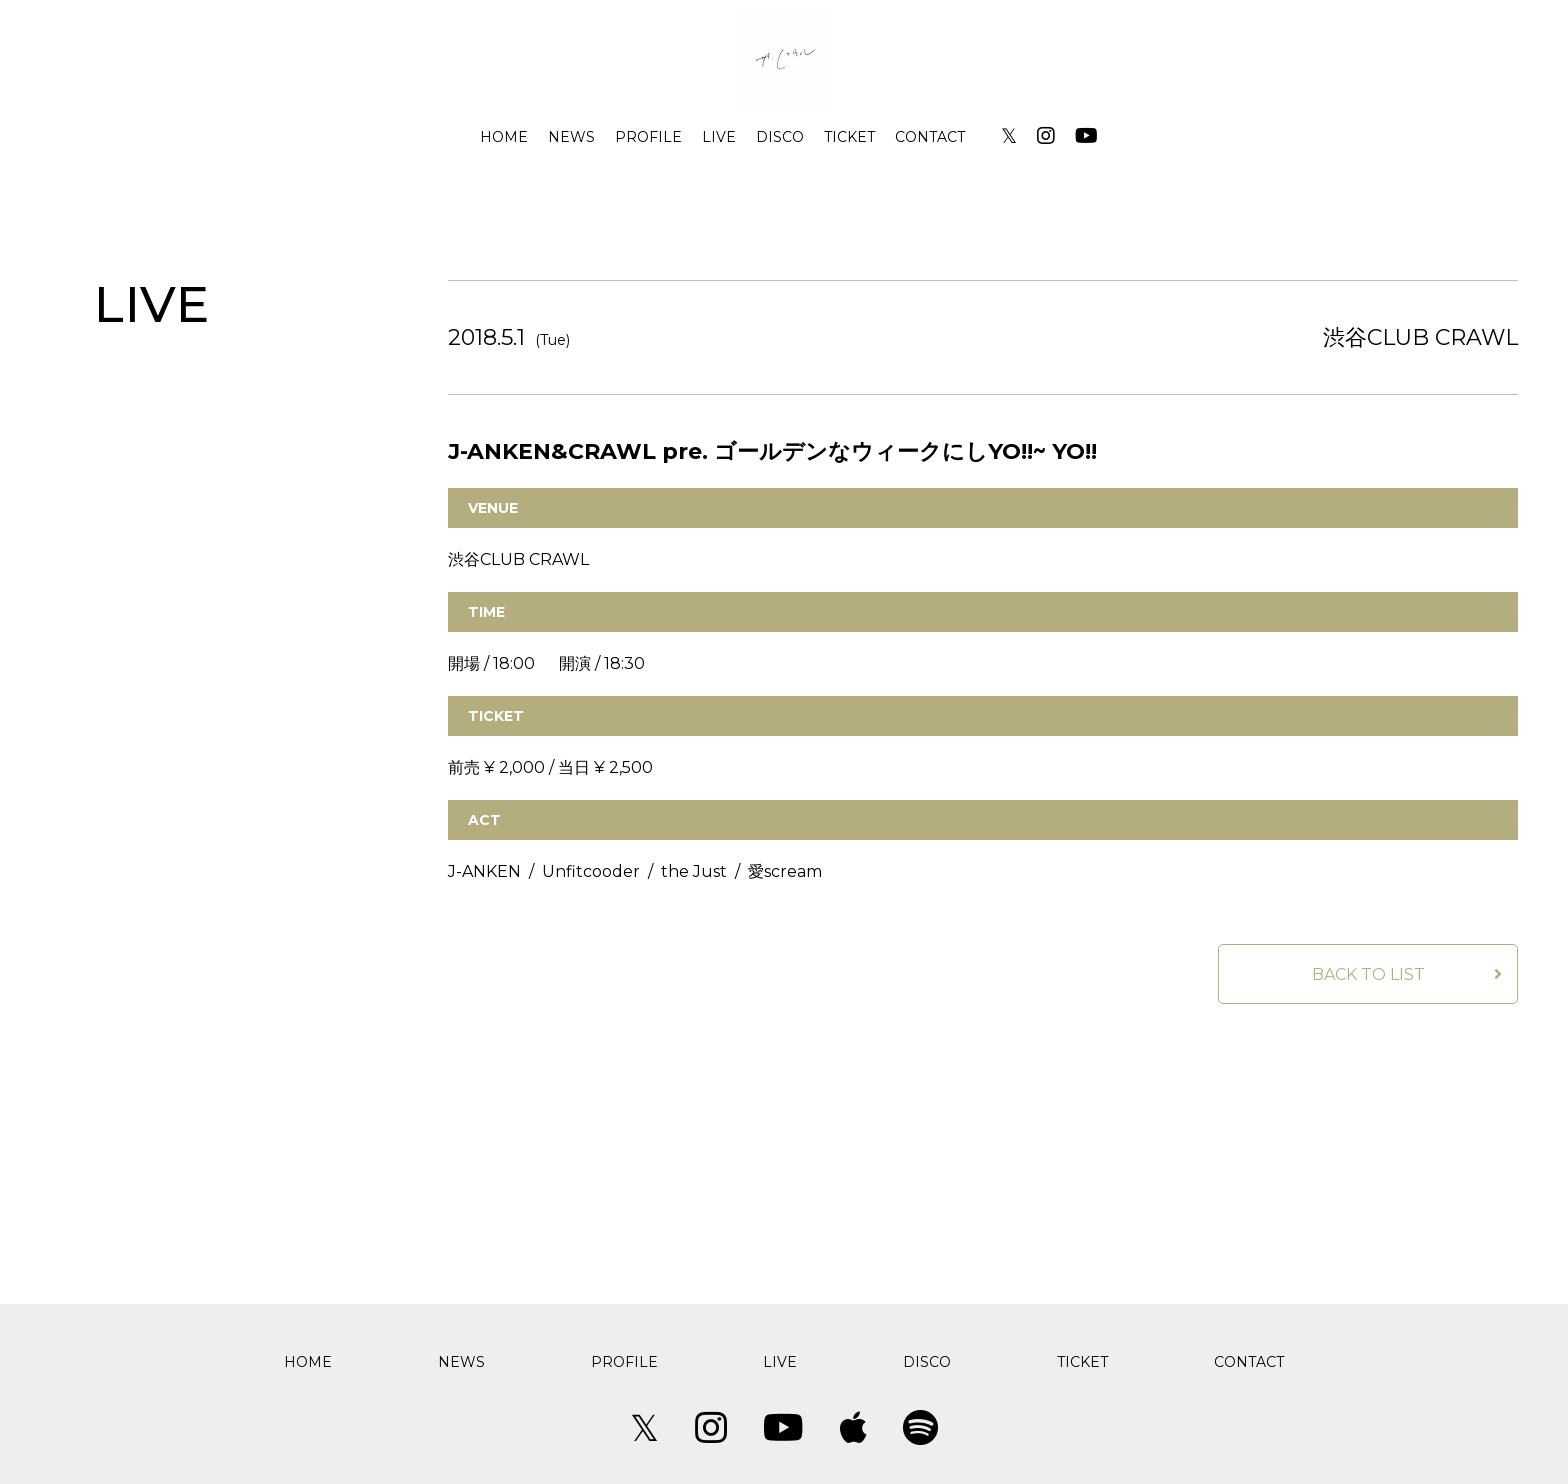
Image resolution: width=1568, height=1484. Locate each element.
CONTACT (930, 137)
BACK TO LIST (1368, 974)
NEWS (571, 137)
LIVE (719, 137)
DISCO (780, 137)
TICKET (849, 137)
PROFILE (648, 137)
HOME (504, 137)
